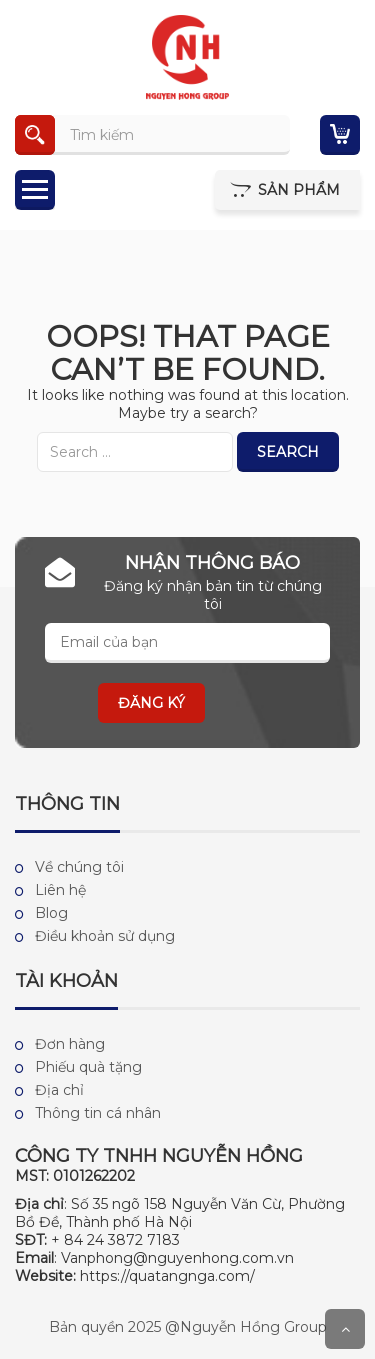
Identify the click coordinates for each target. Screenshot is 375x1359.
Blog (51, 913)
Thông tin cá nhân (98, 1113)
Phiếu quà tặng (88, 1067)
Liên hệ (60, 890)
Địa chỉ (59, 1090)
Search (288, 452)
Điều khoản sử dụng (105, 936)
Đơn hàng (70, 1044)
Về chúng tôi (79, 867)
